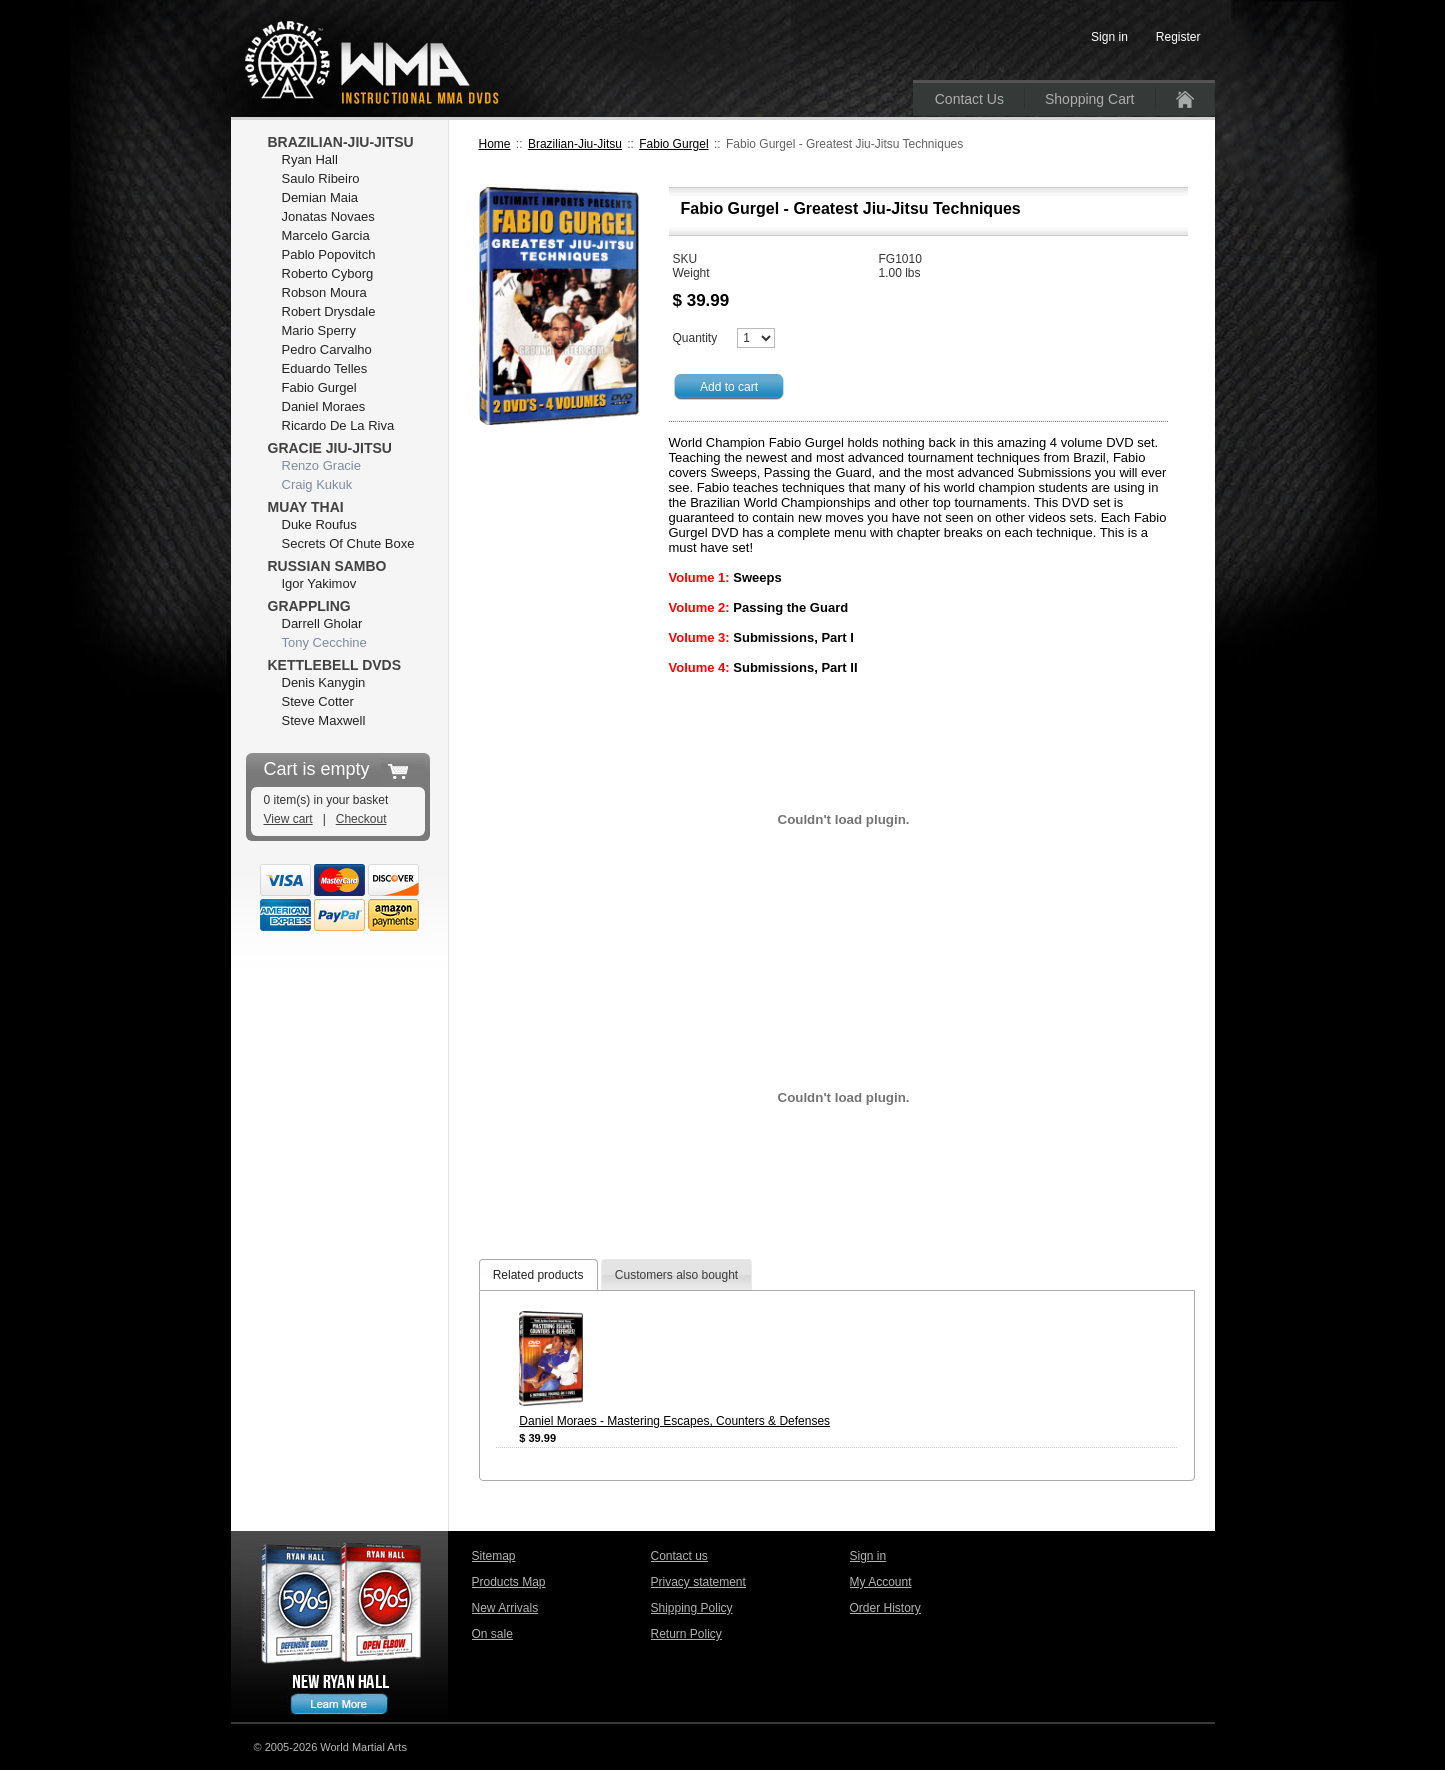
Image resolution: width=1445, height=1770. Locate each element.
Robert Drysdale (329, 311)
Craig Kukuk (317, 484)
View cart (288, 819)
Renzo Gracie (321, 465)
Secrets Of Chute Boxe (348, 543)
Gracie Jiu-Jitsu (330, 448)
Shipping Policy (692, 1608)
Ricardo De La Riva (338, 425)
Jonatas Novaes (328, 216)
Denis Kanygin (324, 682)
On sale (492, 1634)
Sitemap (494, 1556)
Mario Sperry (319, 330)
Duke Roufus (319, 524)
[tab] (538, 1274)
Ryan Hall (310, 159)
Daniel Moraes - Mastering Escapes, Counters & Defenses (674, 1421)
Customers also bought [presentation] (676, 1275)
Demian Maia (320, 197)
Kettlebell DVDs (335, 665)
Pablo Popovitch (329, 254)
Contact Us (969, 99)
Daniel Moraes (324, 406)
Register (1178, 37)
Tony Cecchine (324, 642)
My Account (881, 1582)
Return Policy (686, 1634)
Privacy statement (698, 1582)
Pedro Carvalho (327, 349)
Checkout (361, 819)
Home (495, 144)
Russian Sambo (327, 566)
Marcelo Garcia (326, 235)
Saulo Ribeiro (321, 178)
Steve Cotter (318, 701)
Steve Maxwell (324, 720)
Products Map (509, 1582)
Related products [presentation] (538, 1275)
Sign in (868, 1556)
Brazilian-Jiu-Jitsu (575, 144)
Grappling (309, 606)
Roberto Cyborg (328, 273)
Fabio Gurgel (673, 144)
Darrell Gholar (322, 623)
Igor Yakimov (319, 583)
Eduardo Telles (325, 368)
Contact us (679, 1556)
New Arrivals (505, 1608)
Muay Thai (306, 507)
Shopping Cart (1090, 99)
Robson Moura (324, 292)
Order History (885, 1608)
